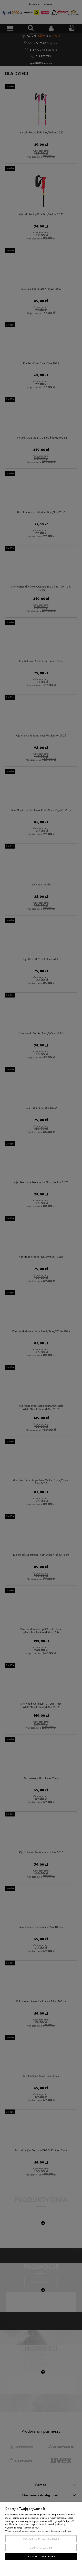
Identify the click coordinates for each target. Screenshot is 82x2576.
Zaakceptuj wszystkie (41, 2556)
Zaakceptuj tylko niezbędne (41, 2539)
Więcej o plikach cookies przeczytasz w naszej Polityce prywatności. (38, 2531)
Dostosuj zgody (41, 2547)
